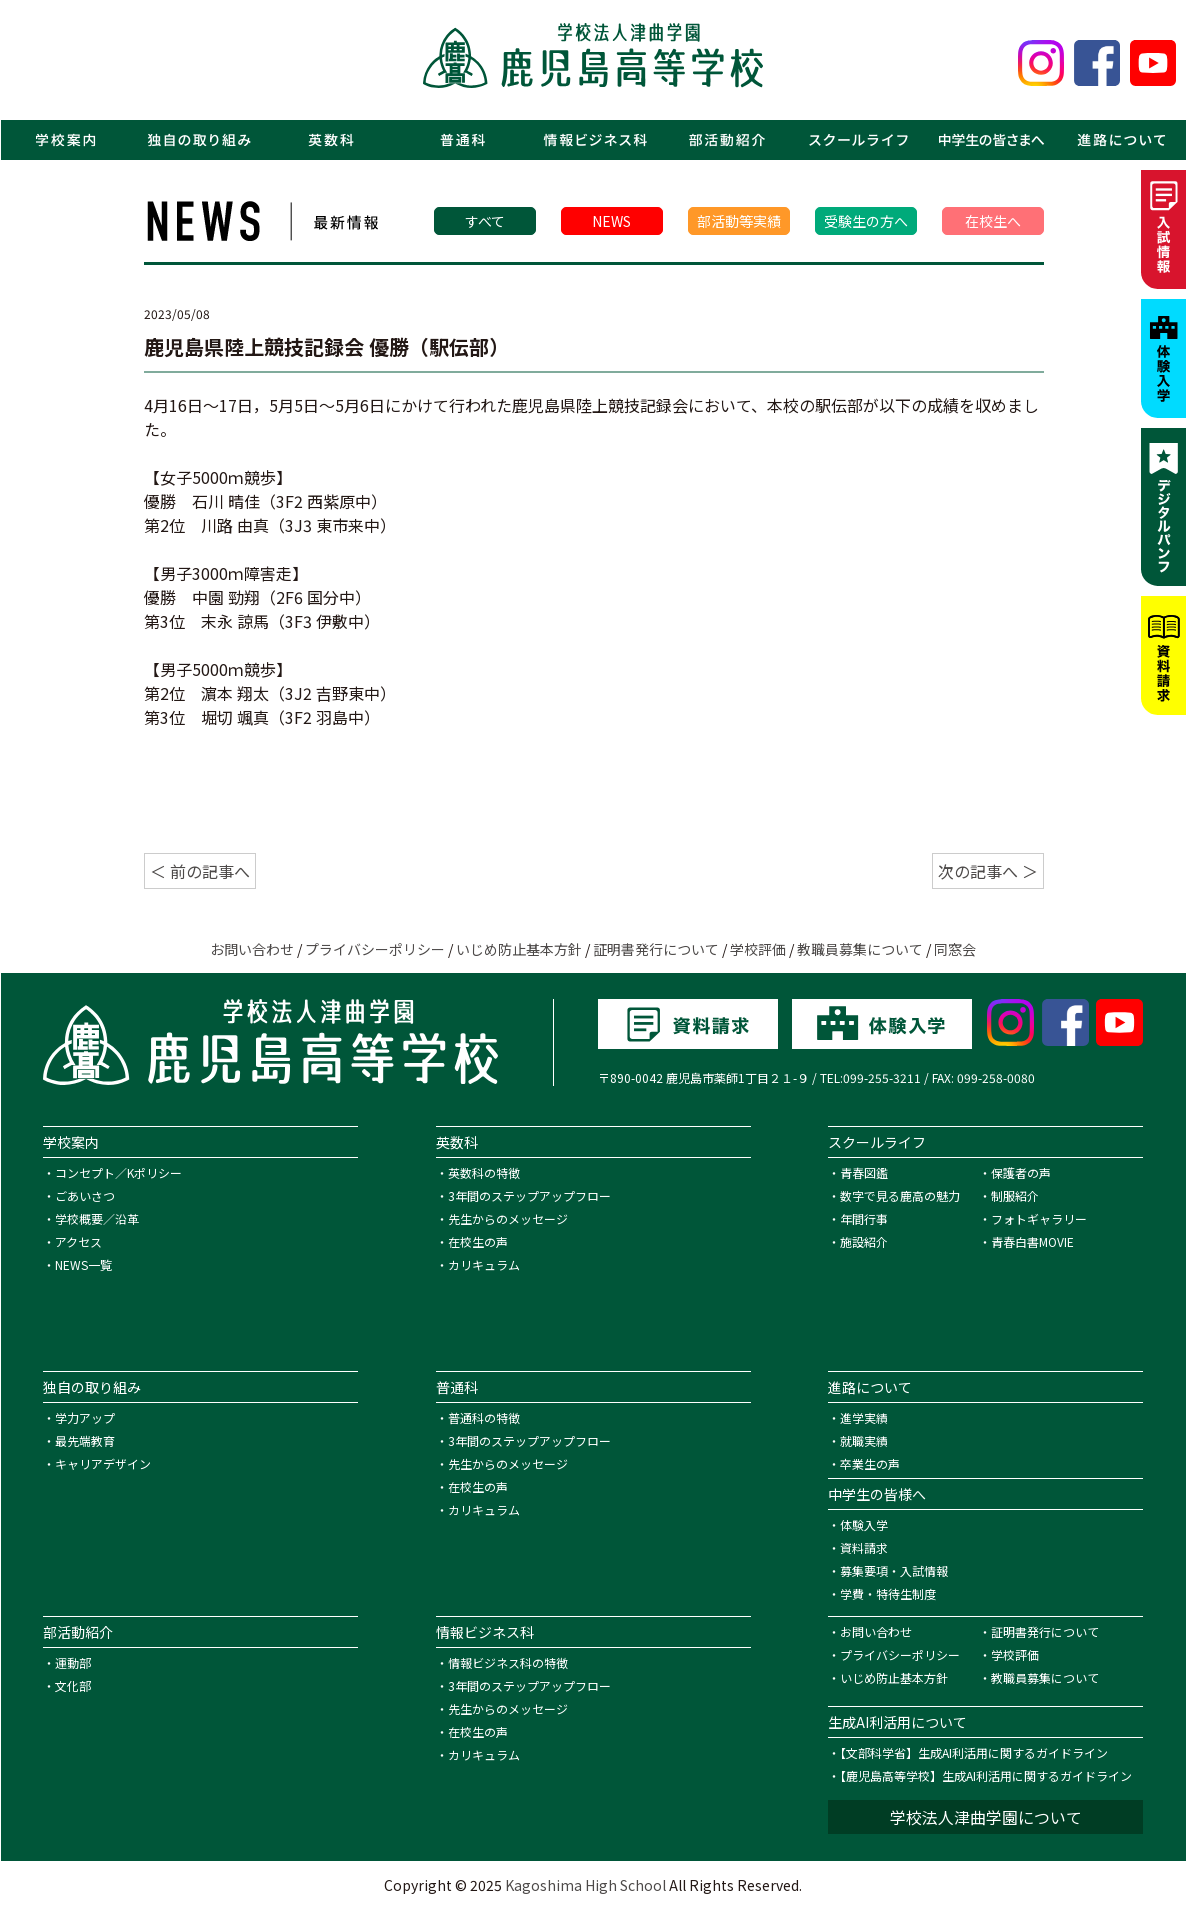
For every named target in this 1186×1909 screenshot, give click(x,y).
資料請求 (864, 1547)
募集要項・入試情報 (894, 1570)
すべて (485, 221)
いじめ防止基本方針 (519, 949)
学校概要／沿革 (97, 1218)
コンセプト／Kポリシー (118, 1172)
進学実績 (864, 1417)
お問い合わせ (252, 949)
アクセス (78, 1241)
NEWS (611, 221)
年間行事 (864, 1218)
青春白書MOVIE (1032, 1241)
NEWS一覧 (83, 1264)
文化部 (73, 1685)
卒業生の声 (870, 1463)
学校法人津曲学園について (986, 1817)
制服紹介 (1015, 1195)
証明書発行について (656, 949)
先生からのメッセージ (508, 1218)
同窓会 (955, 949)
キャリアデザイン (103, 1463)
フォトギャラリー (1039, 1218)
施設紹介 (864, 1241)
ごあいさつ (85, 1195)
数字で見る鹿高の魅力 (900, 1195)
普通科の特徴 (484, 1417)
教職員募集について (860, 949)
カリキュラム (484, 1264)
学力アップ (85, 1417)
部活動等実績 (739, 221)
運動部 (73, 1662)
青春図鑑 (864, 1172)
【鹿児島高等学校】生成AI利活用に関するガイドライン (986, 1775)
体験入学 (864, 1524)
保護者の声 (1021, 1172)
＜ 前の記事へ (200, 871)
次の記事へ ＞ (988, 871)
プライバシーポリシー (375, 949)
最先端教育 (85, 1440)
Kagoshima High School (585, 1885)
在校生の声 (478, 1241)
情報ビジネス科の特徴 (508, 1662)
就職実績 (864, 1440)
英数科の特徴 (484, 1172)
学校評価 (758, 949)
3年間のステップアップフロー (529, 1195)
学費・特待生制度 (888, 1593)
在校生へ (993, 221)
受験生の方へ (866, 221)
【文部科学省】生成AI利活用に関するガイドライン (974, 1752)
